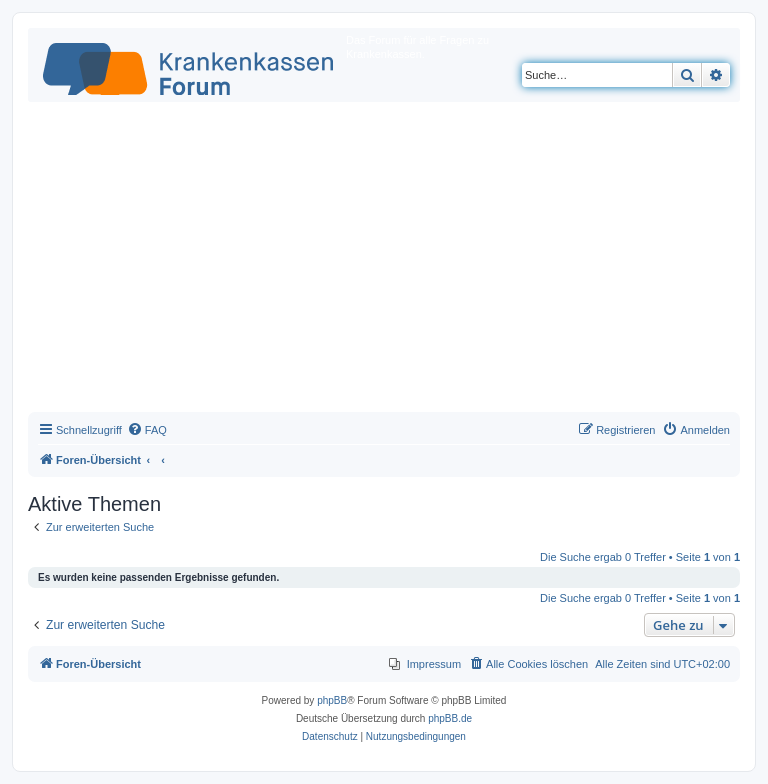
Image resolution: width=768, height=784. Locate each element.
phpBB (332, 700)
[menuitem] (147, 430)
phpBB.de (450, 718)
